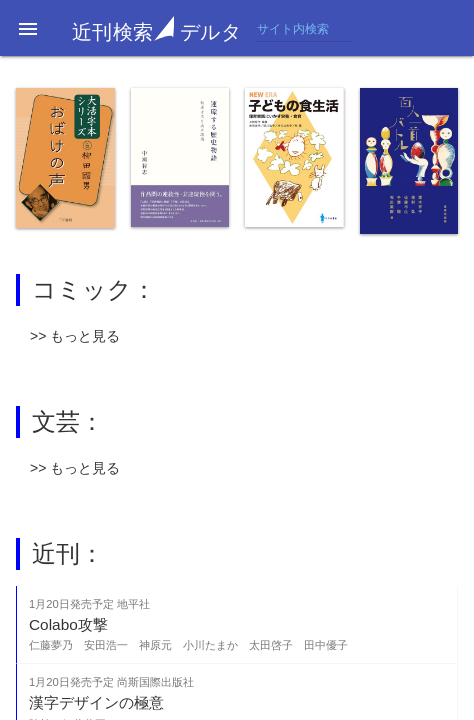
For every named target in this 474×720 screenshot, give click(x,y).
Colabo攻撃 (68, 624)
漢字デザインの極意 (96, 702)
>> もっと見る (75, 336)
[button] (28, 28)
